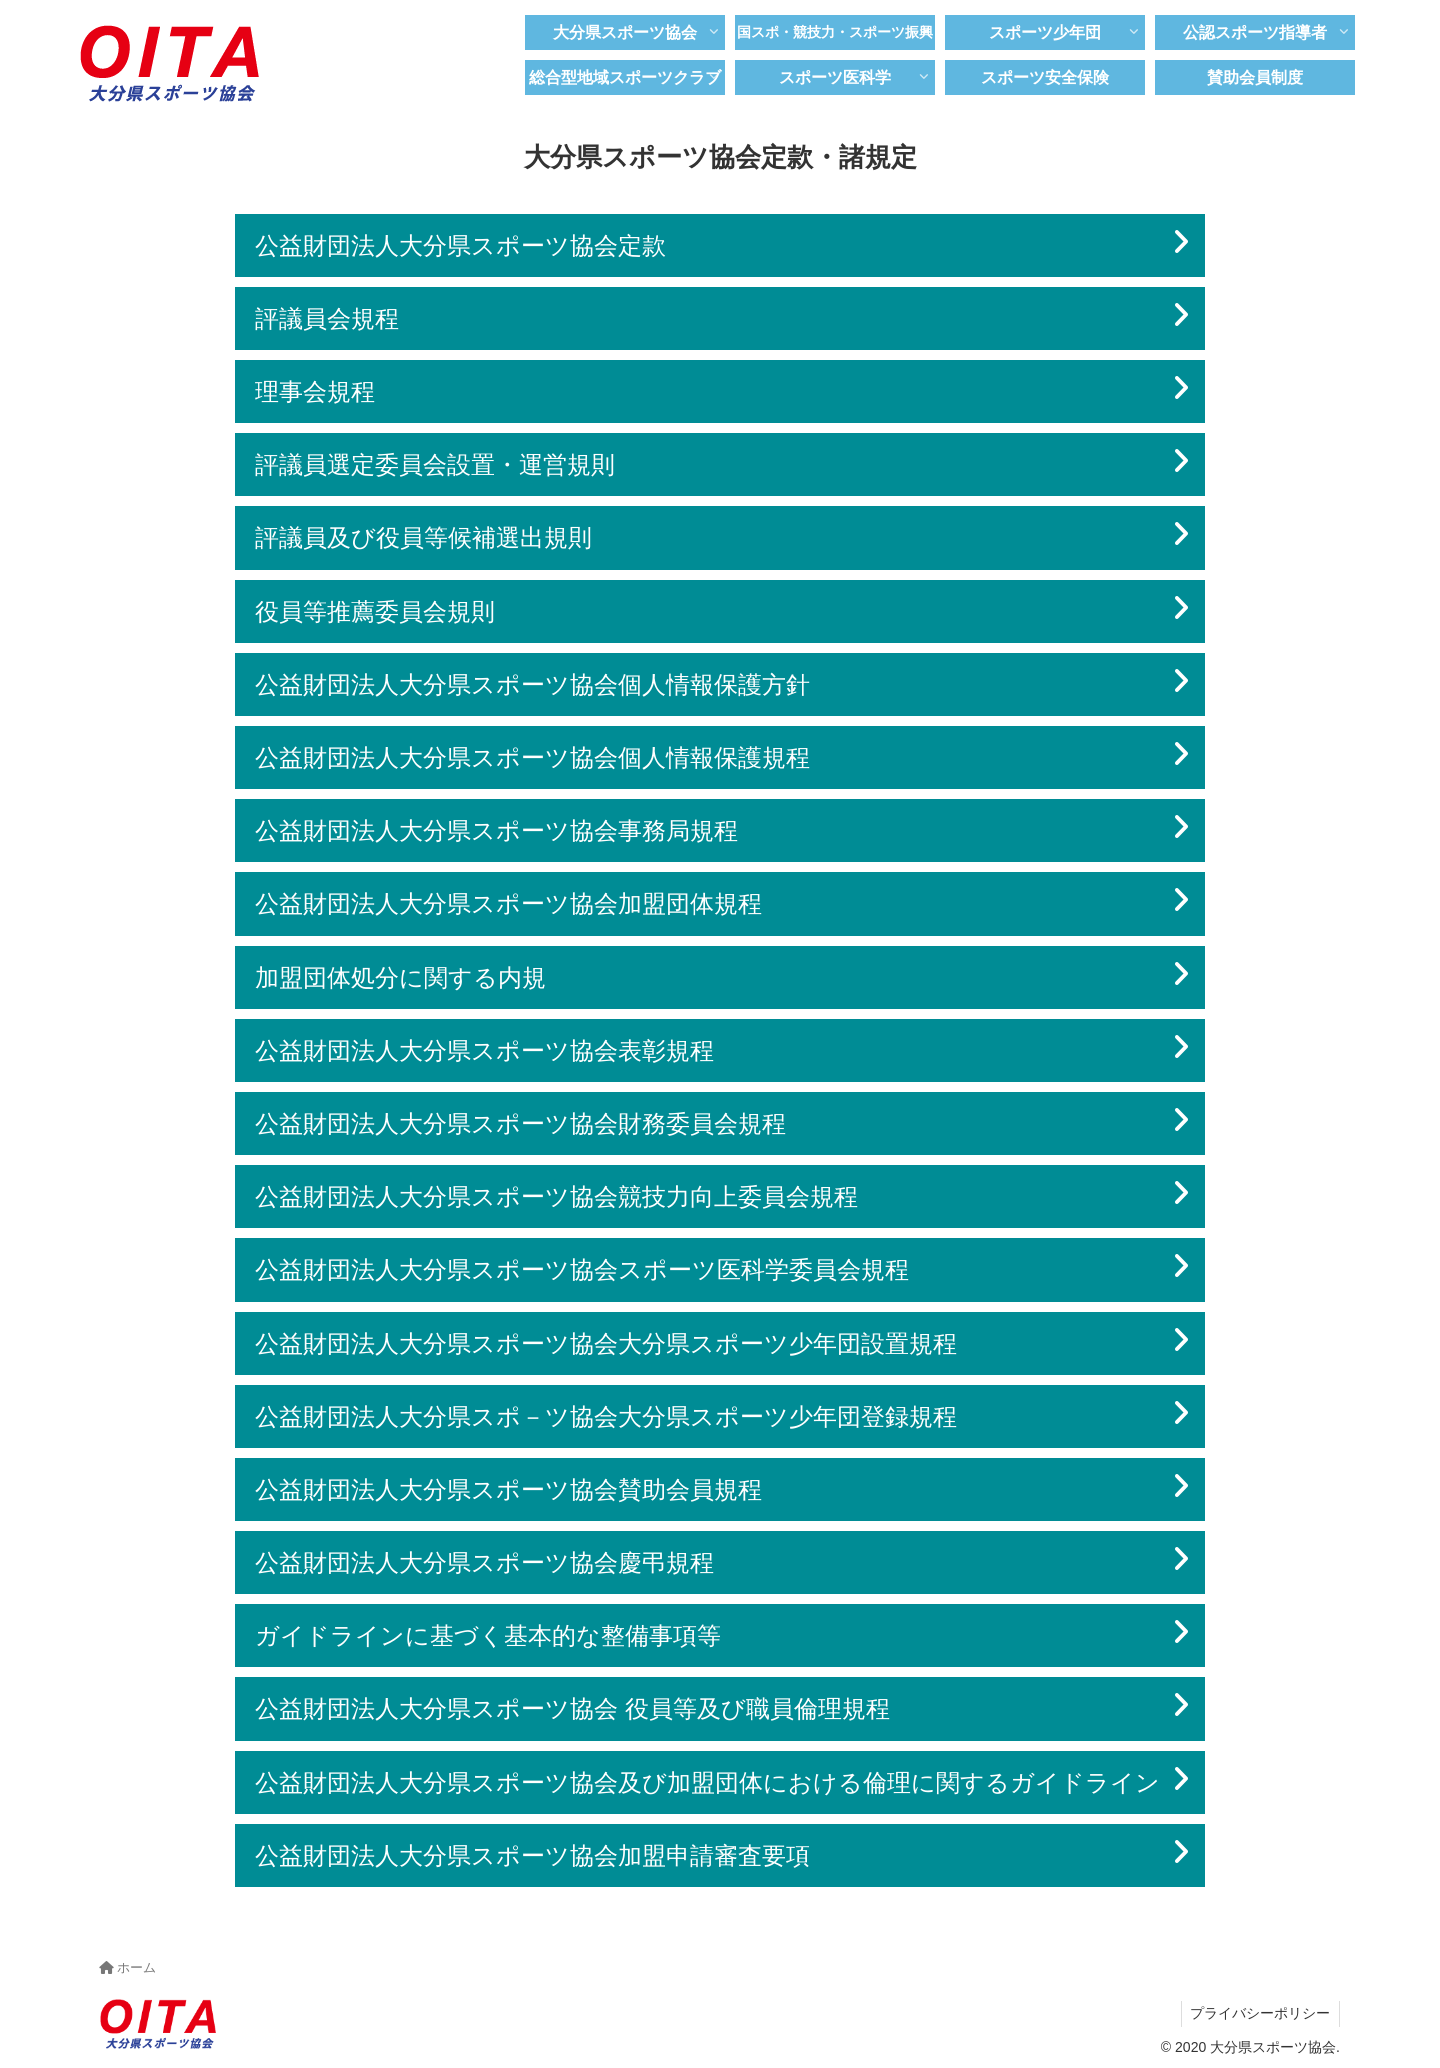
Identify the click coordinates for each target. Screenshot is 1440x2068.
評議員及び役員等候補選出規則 (423, 537)
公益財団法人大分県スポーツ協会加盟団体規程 (508, 903)
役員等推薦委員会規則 (375, 611)
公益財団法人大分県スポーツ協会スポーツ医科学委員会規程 (582, 1269)
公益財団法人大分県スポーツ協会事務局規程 (496, 830)
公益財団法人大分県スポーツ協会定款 (460, 245)
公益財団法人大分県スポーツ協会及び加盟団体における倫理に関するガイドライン (707, 1782)
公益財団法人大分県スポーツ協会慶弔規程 (484, 1562)
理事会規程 (315, 391)
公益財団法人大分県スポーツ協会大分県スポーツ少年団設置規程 (606, 1343)
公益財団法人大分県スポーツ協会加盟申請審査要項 (532, 1855)
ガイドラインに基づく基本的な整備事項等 (488, 1635)
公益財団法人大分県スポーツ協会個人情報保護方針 (532, 684)
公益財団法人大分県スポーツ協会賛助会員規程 (508, 1489)
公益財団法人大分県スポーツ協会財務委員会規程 (520, 1123)
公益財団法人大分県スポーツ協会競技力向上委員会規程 (556, 1196)
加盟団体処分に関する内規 (400, 977)
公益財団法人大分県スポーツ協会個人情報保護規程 (532, 757)
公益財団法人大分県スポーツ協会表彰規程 (484, 1050)
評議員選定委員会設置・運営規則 (435, 464)
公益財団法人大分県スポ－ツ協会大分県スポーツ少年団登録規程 (606, 1416)
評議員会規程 (327, 318)
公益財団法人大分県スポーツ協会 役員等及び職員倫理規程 (572, 1708)
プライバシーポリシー (1259, 2013)
